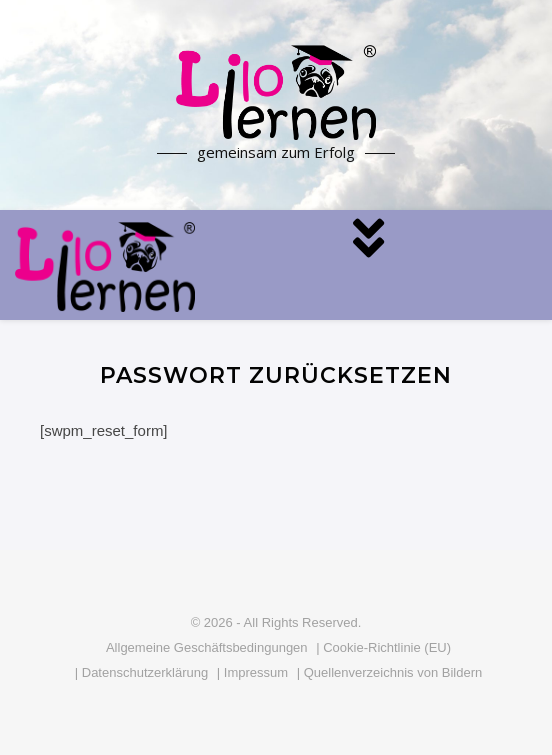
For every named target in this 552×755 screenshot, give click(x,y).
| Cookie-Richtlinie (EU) (383, 647)
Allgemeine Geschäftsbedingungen (207, 647)
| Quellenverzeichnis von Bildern (389, 672)
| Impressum (252, 672)
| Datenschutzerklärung (141, 672)
